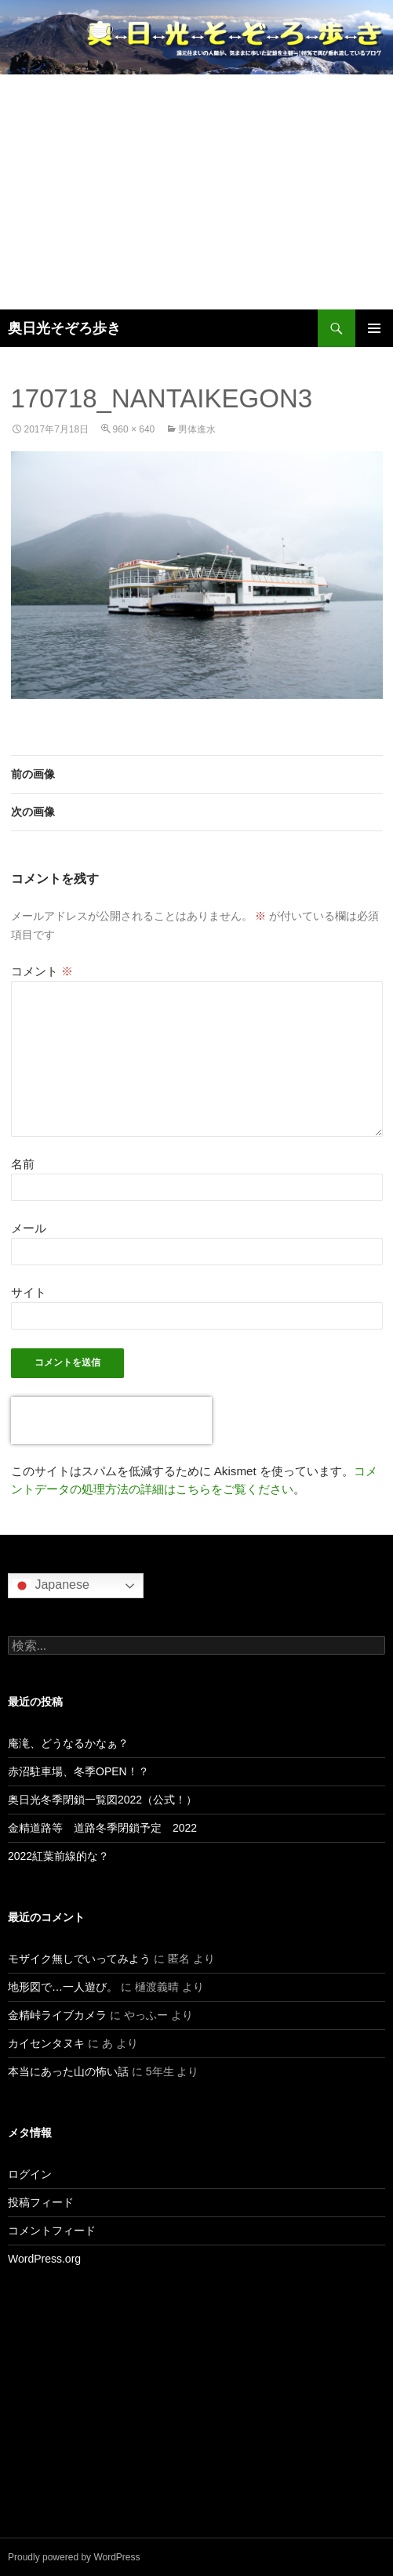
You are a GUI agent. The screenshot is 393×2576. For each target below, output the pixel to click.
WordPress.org (44, 2258)
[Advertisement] (196, 192)
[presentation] (111, 1420)
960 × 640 (134, 429)
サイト (28, 1292)
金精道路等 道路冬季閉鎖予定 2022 (102, 1828)
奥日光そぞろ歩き (64, 328)
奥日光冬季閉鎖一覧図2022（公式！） (102, 1799)
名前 (23, 1163)
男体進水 (197, 429)
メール (28, 1228)
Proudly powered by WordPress (74, 2557)
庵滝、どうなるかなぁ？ (68, 1743)
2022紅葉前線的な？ (58, 1856)
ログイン (30, 2174)
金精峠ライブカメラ (57, 2015)
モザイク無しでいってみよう (79, 1958)
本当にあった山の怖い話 (68, 2071)
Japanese (51, 1585)
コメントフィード (52, 2230)
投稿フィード (41, 2202)
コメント (42, 971)
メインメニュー (374, 328)
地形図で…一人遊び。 (63, 1987)
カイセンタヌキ (46, 2043)
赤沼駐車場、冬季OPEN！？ (78, 1771)
